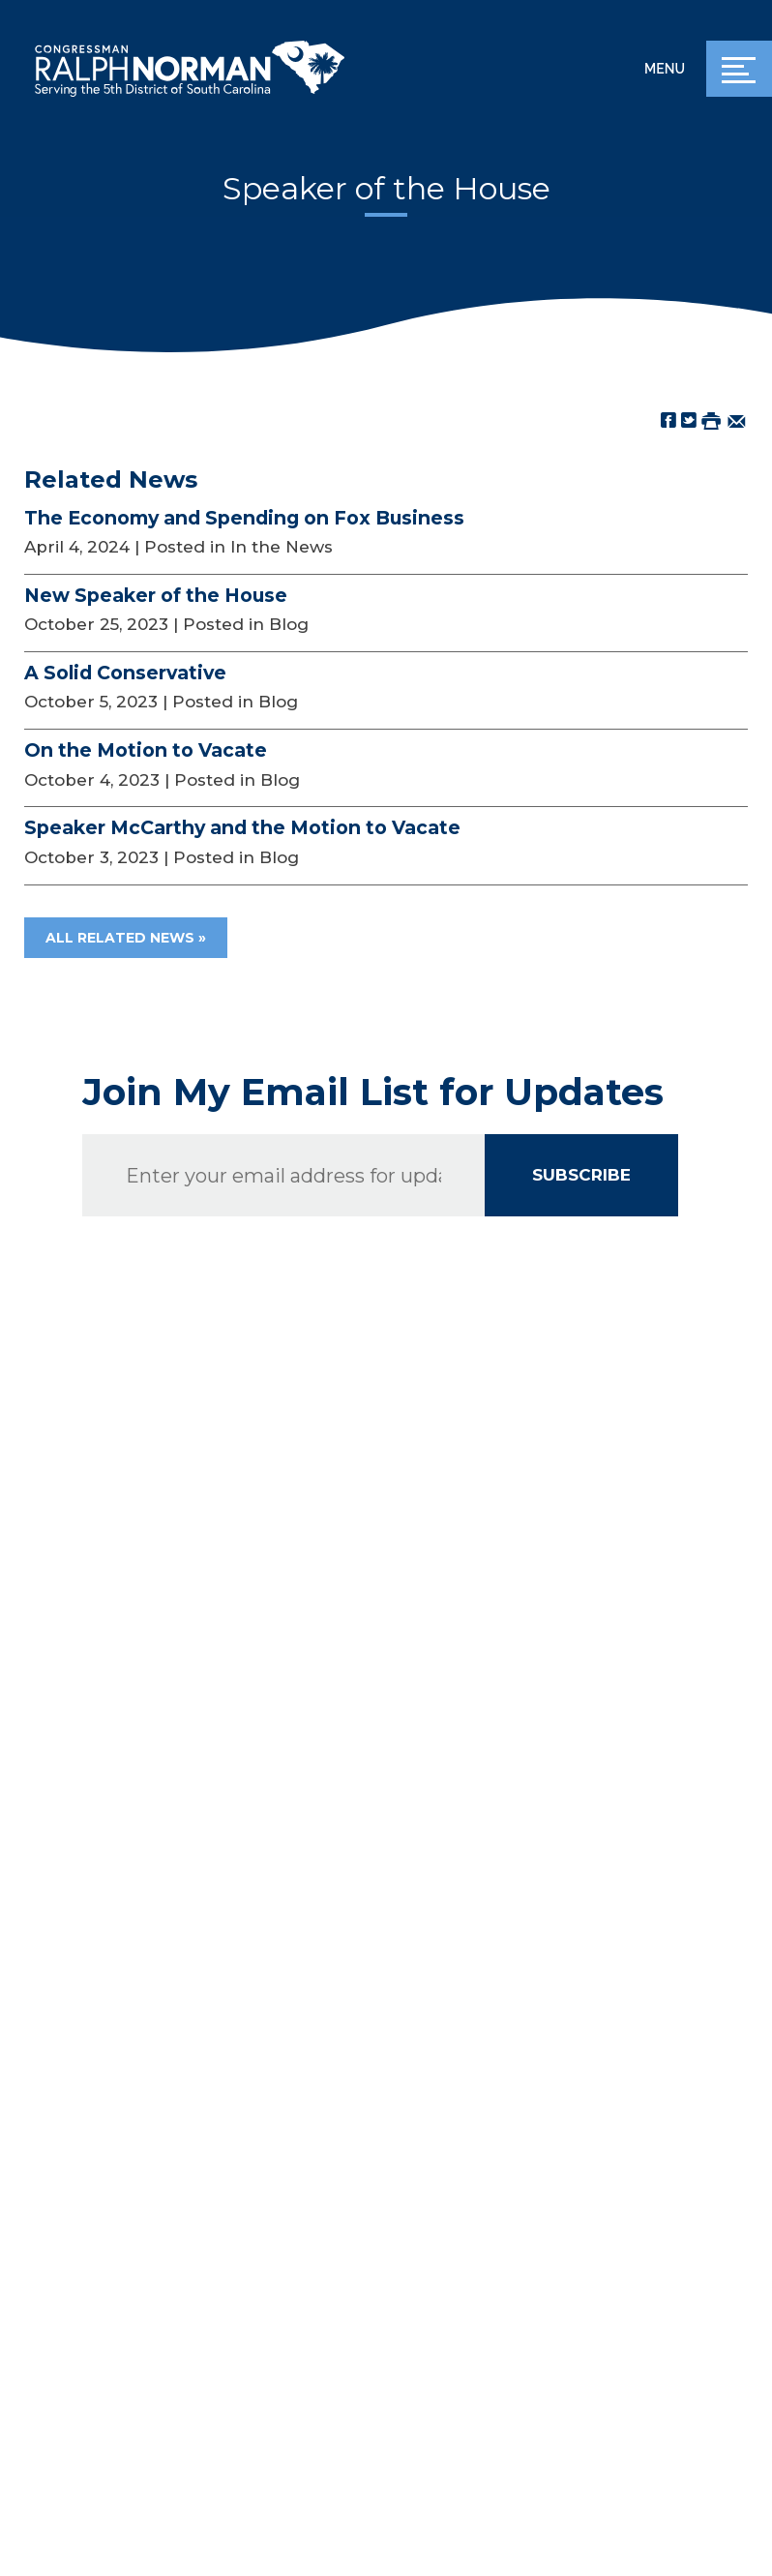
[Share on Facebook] (668, 419)
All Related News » (125, 937)
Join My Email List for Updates (373, 1092)
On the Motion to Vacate (145, 750)
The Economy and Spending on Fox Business (244, 517)
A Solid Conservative (125, 672)
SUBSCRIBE (581, 1174)
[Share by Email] (737, 419)
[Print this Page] (711, 419)
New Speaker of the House (155, 595)
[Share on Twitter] (689, 419)
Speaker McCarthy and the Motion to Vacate (242, 827)
